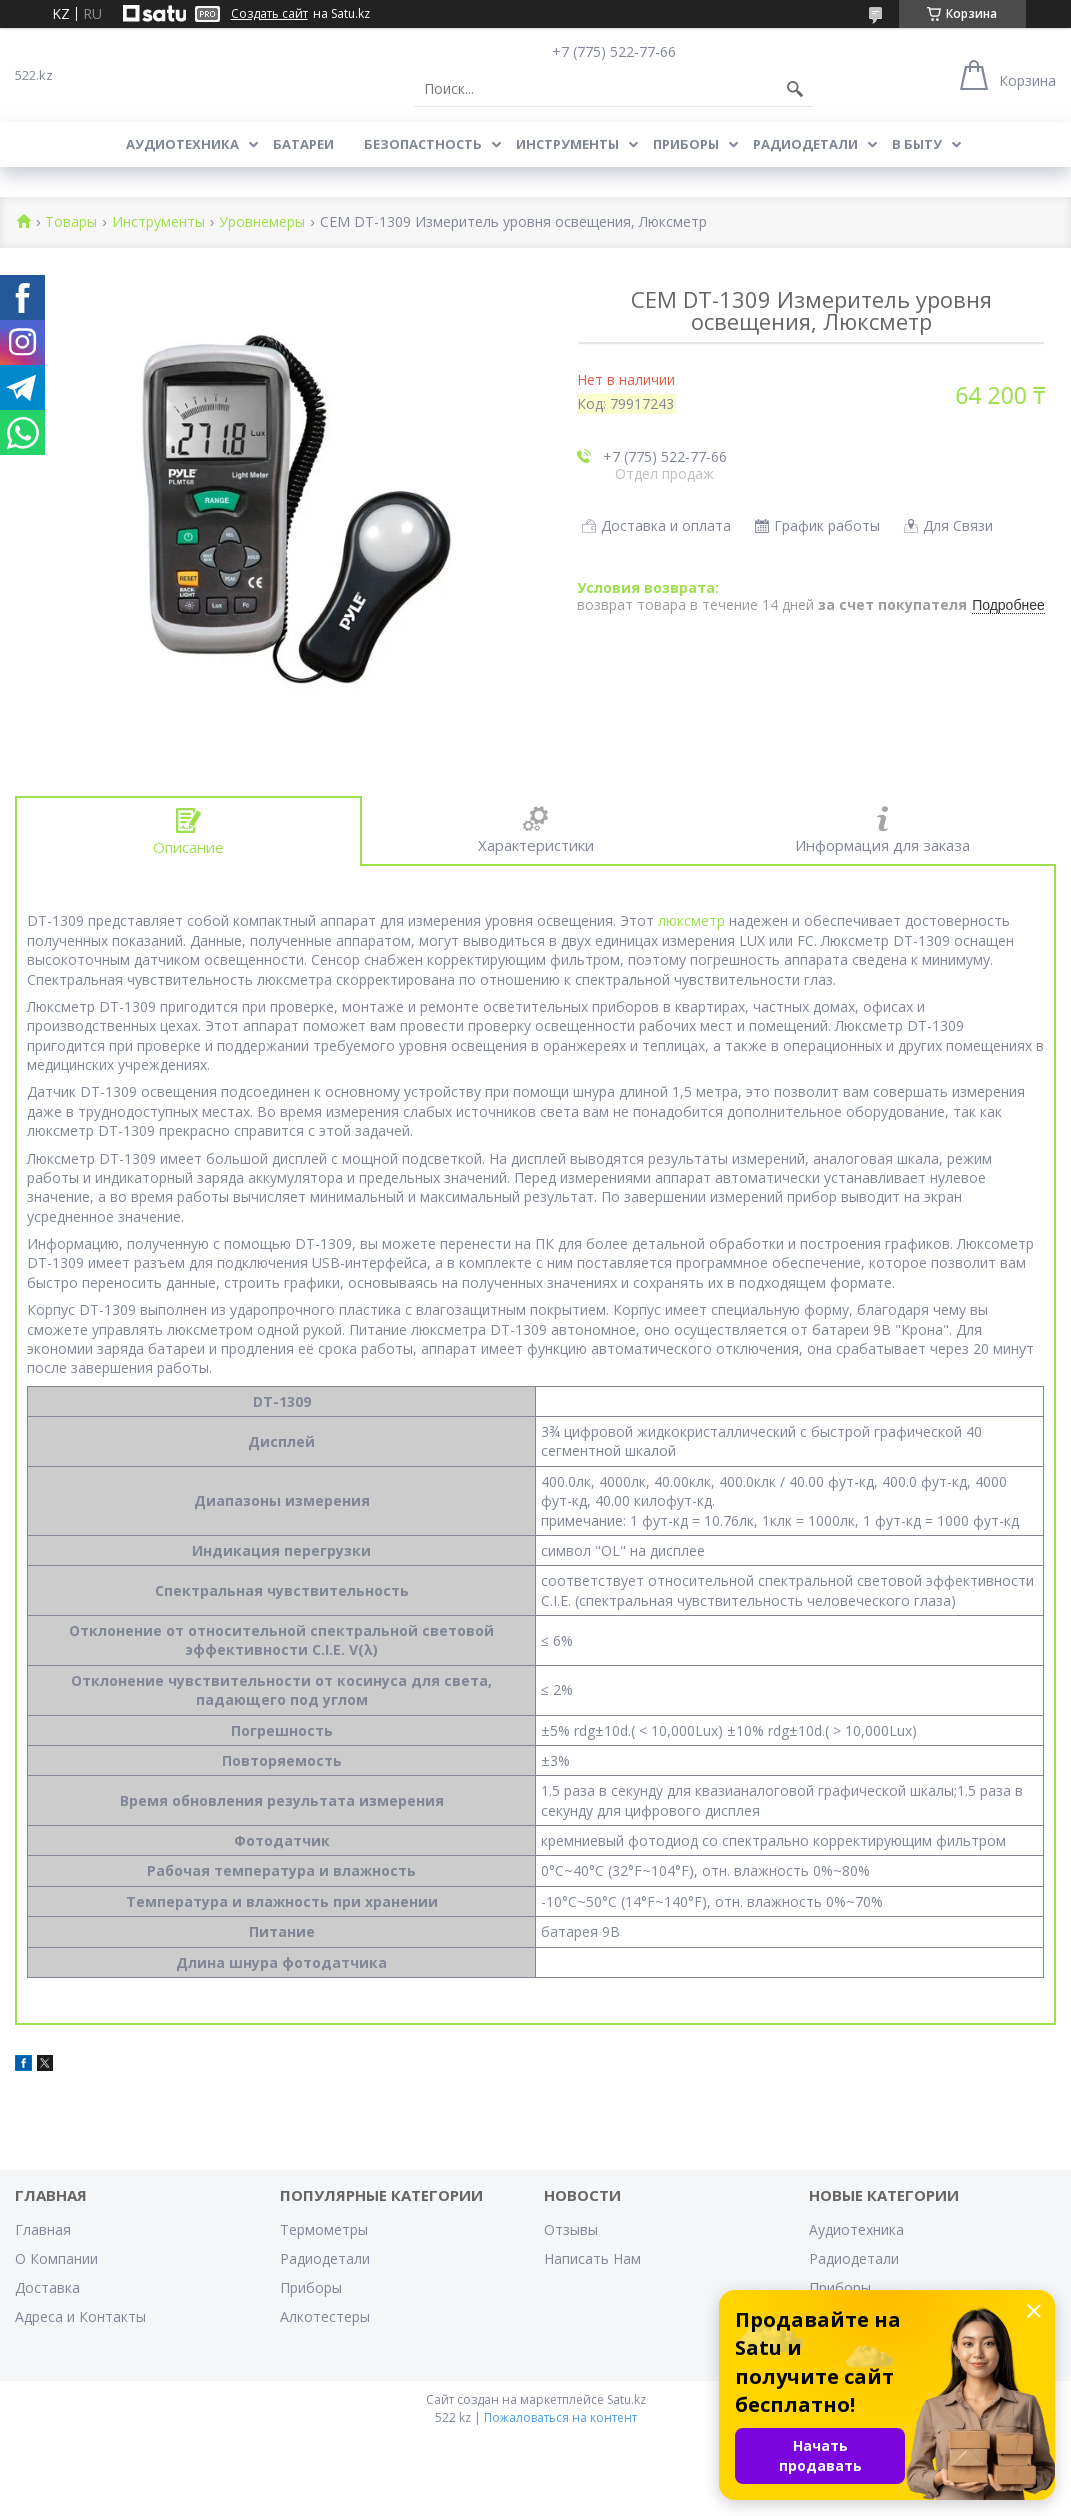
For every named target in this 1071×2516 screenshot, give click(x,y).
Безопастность (423, 144)
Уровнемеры (262, 222)
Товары (71, 222)
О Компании (56, 2258)
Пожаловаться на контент (560, 2417)
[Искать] (795, 89)
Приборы (686, 144)
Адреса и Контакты (80, 2316)
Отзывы (571, 2229)
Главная (43, 2229)
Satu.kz (626, 2399)
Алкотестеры (325, 2316)
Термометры (324, 2229)
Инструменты (567, 144)
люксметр (691, 920)
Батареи (303, 144)
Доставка (47, 2287)
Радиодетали (805, 144)
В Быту (917, 144)
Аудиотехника (182, 144)
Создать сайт (269, 14)
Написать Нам (592, 2258)
